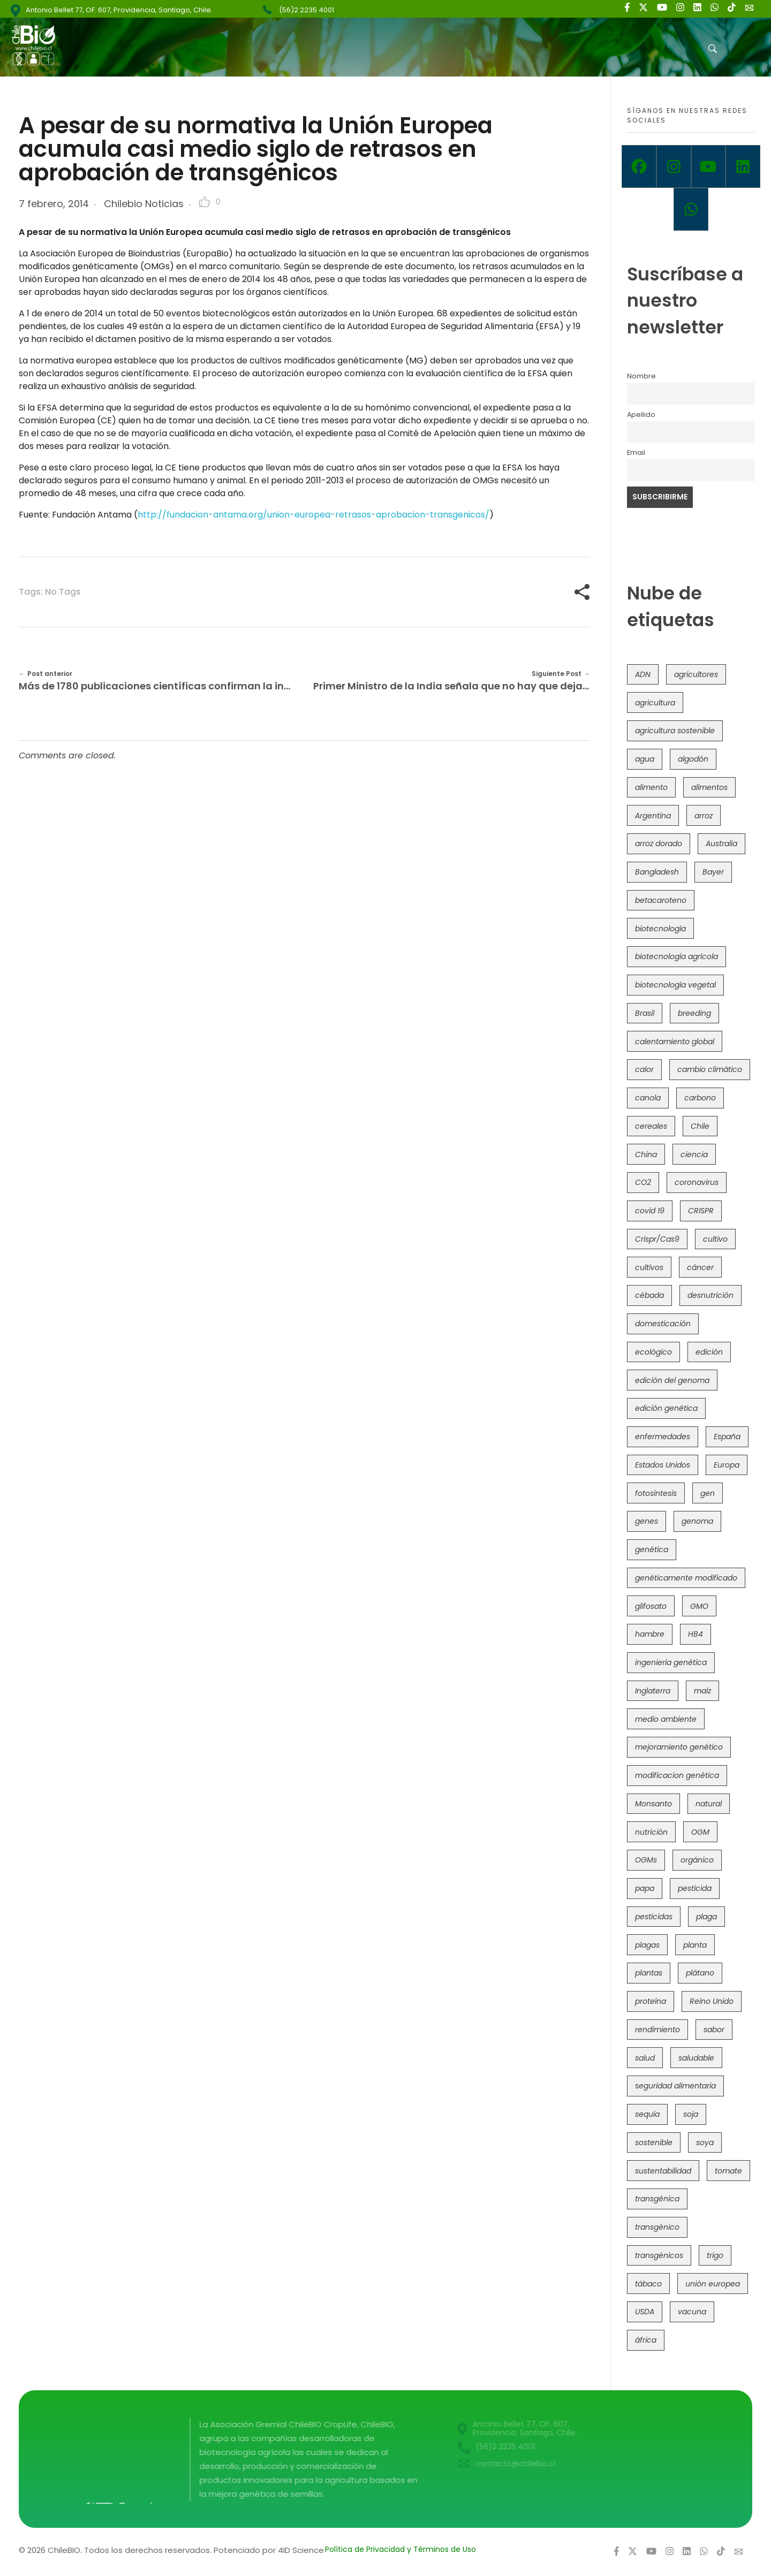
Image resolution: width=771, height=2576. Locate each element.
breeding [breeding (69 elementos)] (694, 1013)
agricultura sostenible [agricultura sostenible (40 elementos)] (675, 730)
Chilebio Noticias (144, 203)
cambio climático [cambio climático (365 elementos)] (709, 1069)
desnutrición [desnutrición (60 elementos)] (710, 1295)
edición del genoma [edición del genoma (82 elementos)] (672, 1380)
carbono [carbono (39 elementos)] (700, 1097)
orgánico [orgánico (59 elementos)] (697, 1860)
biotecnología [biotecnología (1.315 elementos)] (660, 928)
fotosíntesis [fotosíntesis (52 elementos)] (656, 1493)
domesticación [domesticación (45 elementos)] (663, 1323)
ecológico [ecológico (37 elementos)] (653, 1352)
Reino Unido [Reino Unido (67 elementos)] (712, 2001)
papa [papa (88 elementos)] (644, 1888)
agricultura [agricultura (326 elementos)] (655, 702)
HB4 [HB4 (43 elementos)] (695, 1634)
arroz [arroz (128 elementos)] (703, 815)
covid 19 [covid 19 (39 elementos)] (649, 1210)
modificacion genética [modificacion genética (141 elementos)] (677, 1775)
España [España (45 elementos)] (727, 1436)
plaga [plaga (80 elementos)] (706, 1916)
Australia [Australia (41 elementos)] (721, 843)
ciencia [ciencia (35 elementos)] (694, 1154)
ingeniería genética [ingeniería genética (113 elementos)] (671, 1662)
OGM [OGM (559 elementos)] (700, 1832)
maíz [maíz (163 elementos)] (702, 1690)
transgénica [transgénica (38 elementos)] (657, 2198)
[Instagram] (673, 166)
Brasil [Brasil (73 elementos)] (644, 1013)
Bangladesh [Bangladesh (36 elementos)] (657, 872)
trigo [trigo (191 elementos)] (715, 2255)
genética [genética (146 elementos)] (651, 1549)
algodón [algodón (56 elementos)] (693, 759)
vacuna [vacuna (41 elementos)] (692, 2311)
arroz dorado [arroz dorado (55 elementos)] (658, 843)
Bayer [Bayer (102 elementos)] (713, 872)
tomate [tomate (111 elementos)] (728, 2170)
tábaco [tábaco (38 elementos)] (648, 2283)
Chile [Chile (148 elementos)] (700, 1126)
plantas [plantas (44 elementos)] (648, 1972)
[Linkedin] (742, 166)
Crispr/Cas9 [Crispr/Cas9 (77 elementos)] (657, 1239)
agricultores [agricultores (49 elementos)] (696, 674)
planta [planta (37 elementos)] (695, 1945)
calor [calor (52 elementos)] (644, 1069)
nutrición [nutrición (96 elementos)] (651, 1832)
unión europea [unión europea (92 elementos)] (712, 2283)
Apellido (641, 414)
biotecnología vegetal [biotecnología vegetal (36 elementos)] (675, 984)
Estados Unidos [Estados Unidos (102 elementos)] (662, 1465)
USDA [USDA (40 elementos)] (644, 2311)
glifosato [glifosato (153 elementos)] (651, 1606)
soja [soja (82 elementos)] (690, 2114)
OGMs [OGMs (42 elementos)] (646, 1860)
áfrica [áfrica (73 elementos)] (645, 2340)
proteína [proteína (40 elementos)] (650, 2001)
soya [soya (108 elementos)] (705, 2142)
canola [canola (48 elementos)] (648, 1097)
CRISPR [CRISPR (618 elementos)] (701, 1210)
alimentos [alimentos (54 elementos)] (709, 787)
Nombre (641, 376)
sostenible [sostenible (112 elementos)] (653, 2142)
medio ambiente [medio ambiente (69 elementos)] (666, 1719)
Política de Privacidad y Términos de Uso (400, 2549)
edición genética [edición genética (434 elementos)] (666, 1408)
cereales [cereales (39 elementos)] (651, 1126)
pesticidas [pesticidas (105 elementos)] (653, 1916)
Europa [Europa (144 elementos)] (726, 1465)
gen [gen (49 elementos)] (707, 1493)
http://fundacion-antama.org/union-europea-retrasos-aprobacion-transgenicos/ (313, 514)
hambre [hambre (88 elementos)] (649, 1634)
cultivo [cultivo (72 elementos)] (715, 1239)
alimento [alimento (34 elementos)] (651, 787)
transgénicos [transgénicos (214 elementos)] (659, 2255)
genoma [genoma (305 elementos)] (697, 1521)
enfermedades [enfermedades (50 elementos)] (662, 1436)
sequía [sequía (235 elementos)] (647, 2114)
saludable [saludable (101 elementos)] (696, 2058)
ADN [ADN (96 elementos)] (643, 674)
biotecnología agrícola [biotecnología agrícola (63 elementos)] (676, 956)
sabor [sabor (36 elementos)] (714, 2029)
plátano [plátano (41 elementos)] (700, 1972)
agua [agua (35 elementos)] (644, 759)
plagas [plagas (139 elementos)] (647, 1945)
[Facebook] (639, 166)
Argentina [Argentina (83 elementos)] (653, 815)
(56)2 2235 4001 (306, 10)
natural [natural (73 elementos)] (709, 1803)
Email (636, 452)
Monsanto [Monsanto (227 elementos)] (653, 1803)
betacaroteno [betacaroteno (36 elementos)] (660, 900)
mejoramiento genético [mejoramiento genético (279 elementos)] (679, 1747)
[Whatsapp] (691, 209)
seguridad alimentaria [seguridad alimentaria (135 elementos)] (675, 2085)
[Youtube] (708, 166)
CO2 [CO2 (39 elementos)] (643, 1182)
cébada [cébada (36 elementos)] (649, 1295)
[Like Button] (204, 202)
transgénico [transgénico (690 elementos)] (657, 2227)
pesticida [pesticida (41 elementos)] (695, 1888)
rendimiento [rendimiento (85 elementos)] (657, 2029)
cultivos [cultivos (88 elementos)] (649, 1267)
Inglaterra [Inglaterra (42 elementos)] (652, 1690)
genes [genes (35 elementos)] (646, 1521)
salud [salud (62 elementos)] (645, 2058)
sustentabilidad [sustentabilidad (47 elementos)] (663, 2170)
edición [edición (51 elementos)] (709, 1352)
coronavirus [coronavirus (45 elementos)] (697, 1182)
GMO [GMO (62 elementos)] (699, 1606)
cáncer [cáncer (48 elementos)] (700, 1267)
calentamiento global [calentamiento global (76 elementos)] (674, 1041)
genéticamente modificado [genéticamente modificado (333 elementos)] (686, 1577)
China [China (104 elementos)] (646, 1154)
